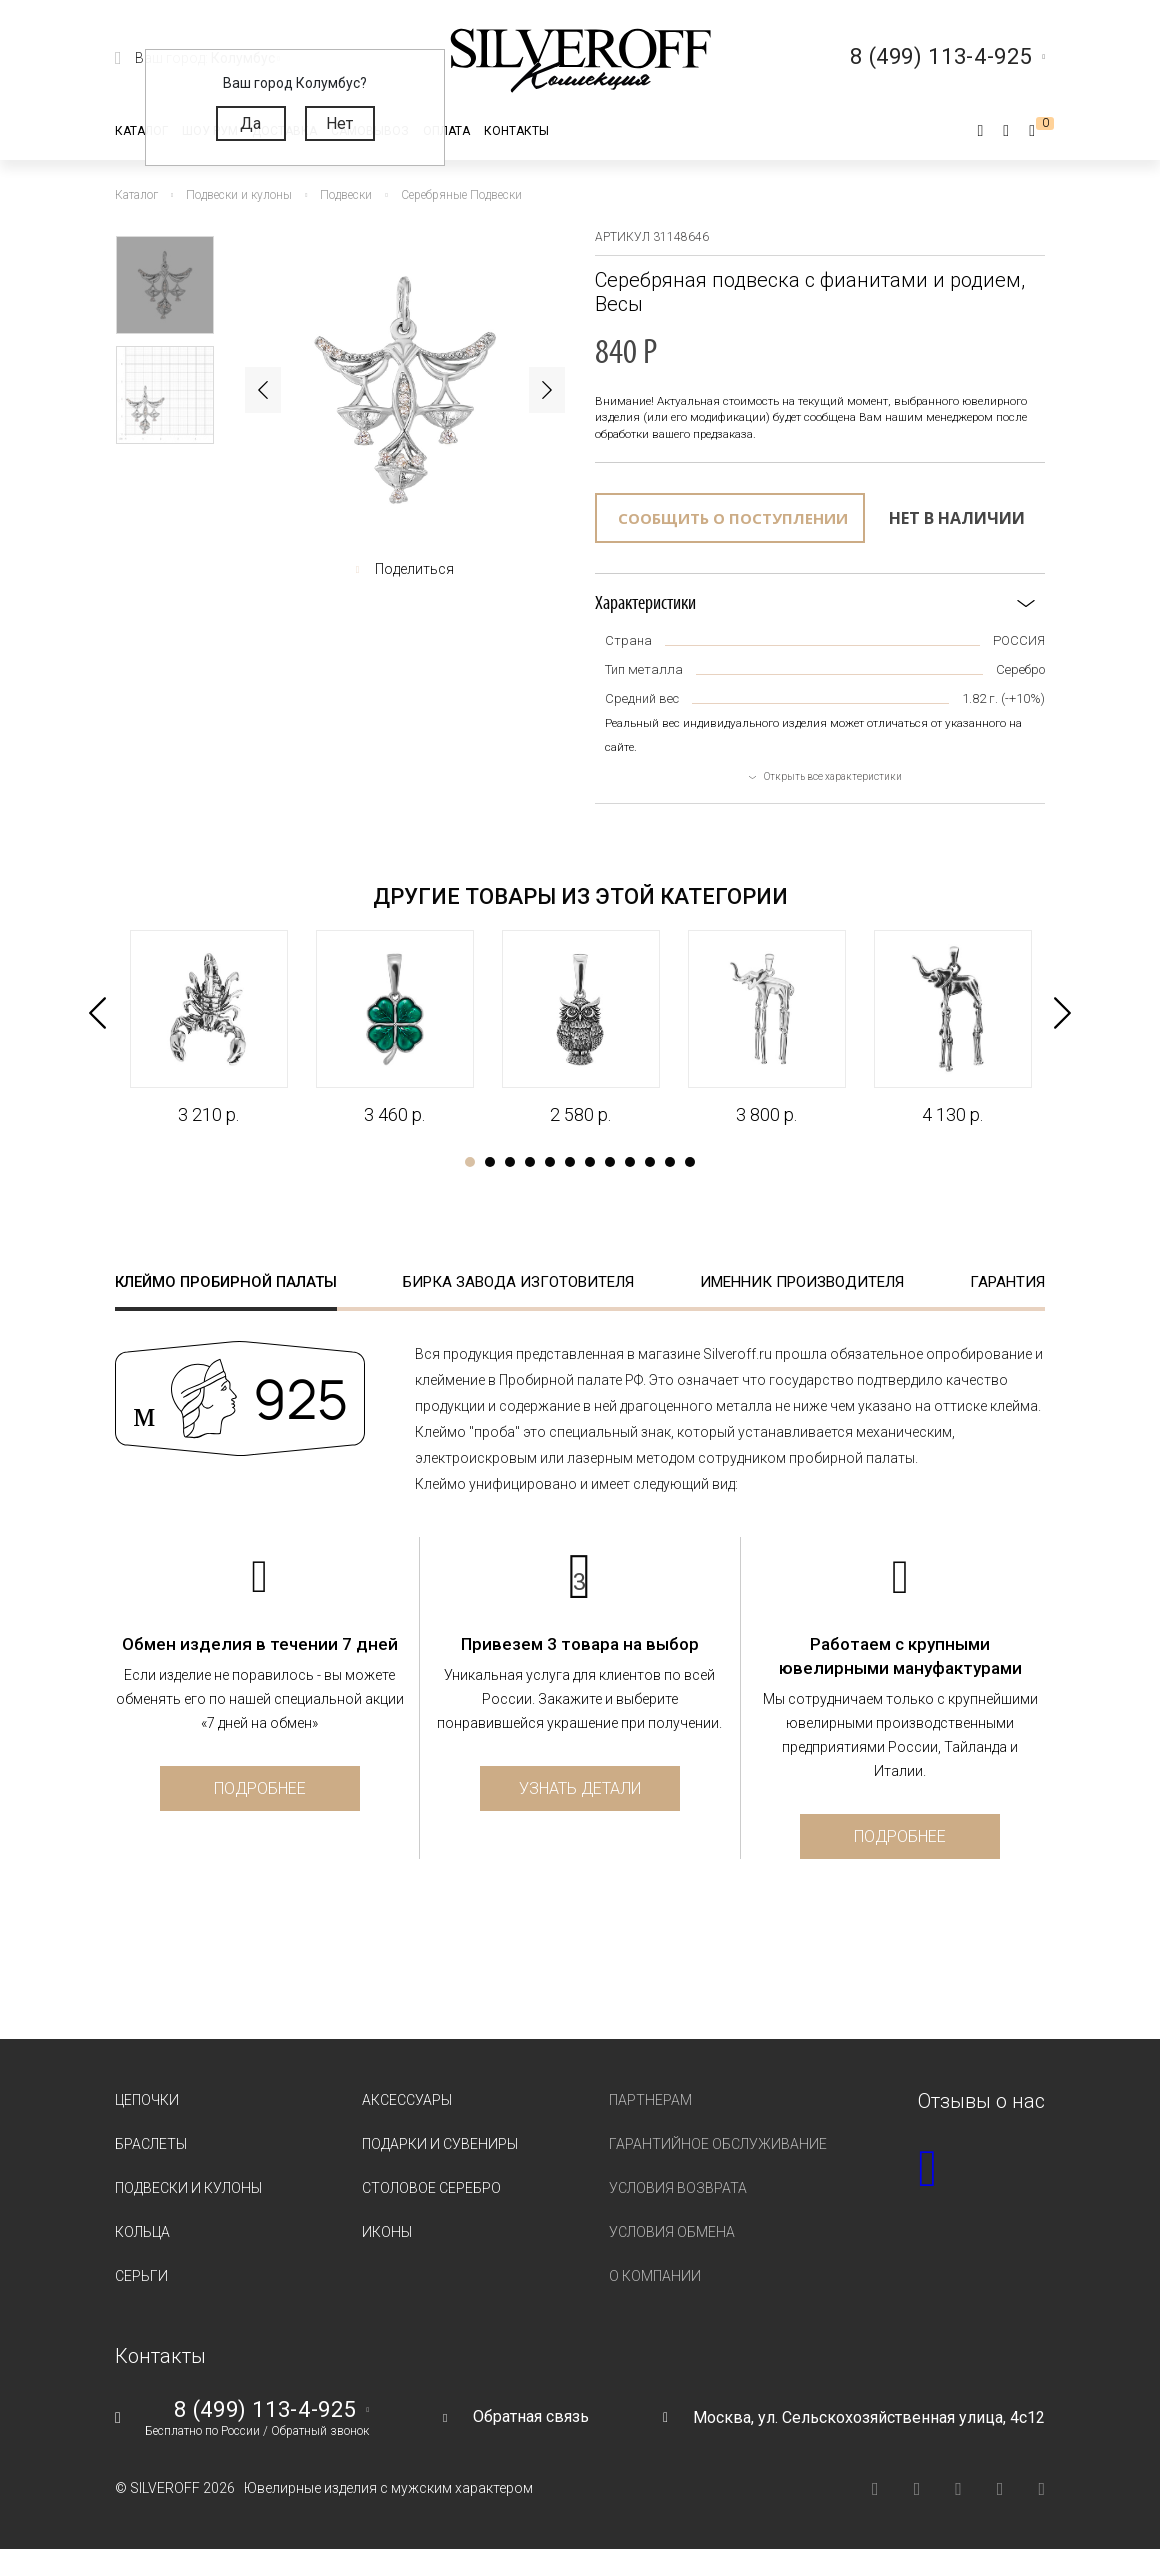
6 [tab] (570, 1162)
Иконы (387, 2232)
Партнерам (650, 2100)
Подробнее (260, 1788)
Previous (263, 390)
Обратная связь (531, 2416)
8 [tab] (610, 1162)
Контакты (516, 131)
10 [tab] (650, 1162)
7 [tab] (590, 1162)
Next (547, 390)
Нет (339, 123)
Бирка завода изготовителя (518, 1282)
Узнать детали (580, 1788)
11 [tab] (670, 1162)
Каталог (141, 131)
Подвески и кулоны (188, 2188)
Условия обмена (672, 2232)
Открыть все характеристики (833, 776)
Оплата (446, 131)
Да (250, 123)
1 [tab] (470, 1162)
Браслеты (151, 2144)
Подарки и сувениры (440, 2144)
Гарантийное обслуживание (718, 2144)
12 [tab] (690, 1162)
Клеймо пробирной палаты (226, 1282)
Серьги (141, 2276)
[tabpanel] (208, 1028)
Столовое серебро (431, 2188)
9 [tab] (630, 1162)
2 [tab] (490, 1162)
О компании (655, 2276)
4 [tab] (530, 1162)
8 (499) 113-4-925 (265, 2410)
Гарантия (1007, 1282)
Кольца (142, 2232)
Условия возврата (678, 2188)
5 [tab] (550, 1162)
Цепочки (147, 2100)
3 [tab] (510, 1162)
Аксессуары (407, 2100)
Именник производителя (802, 1282)
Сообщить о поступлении (733, 518)
